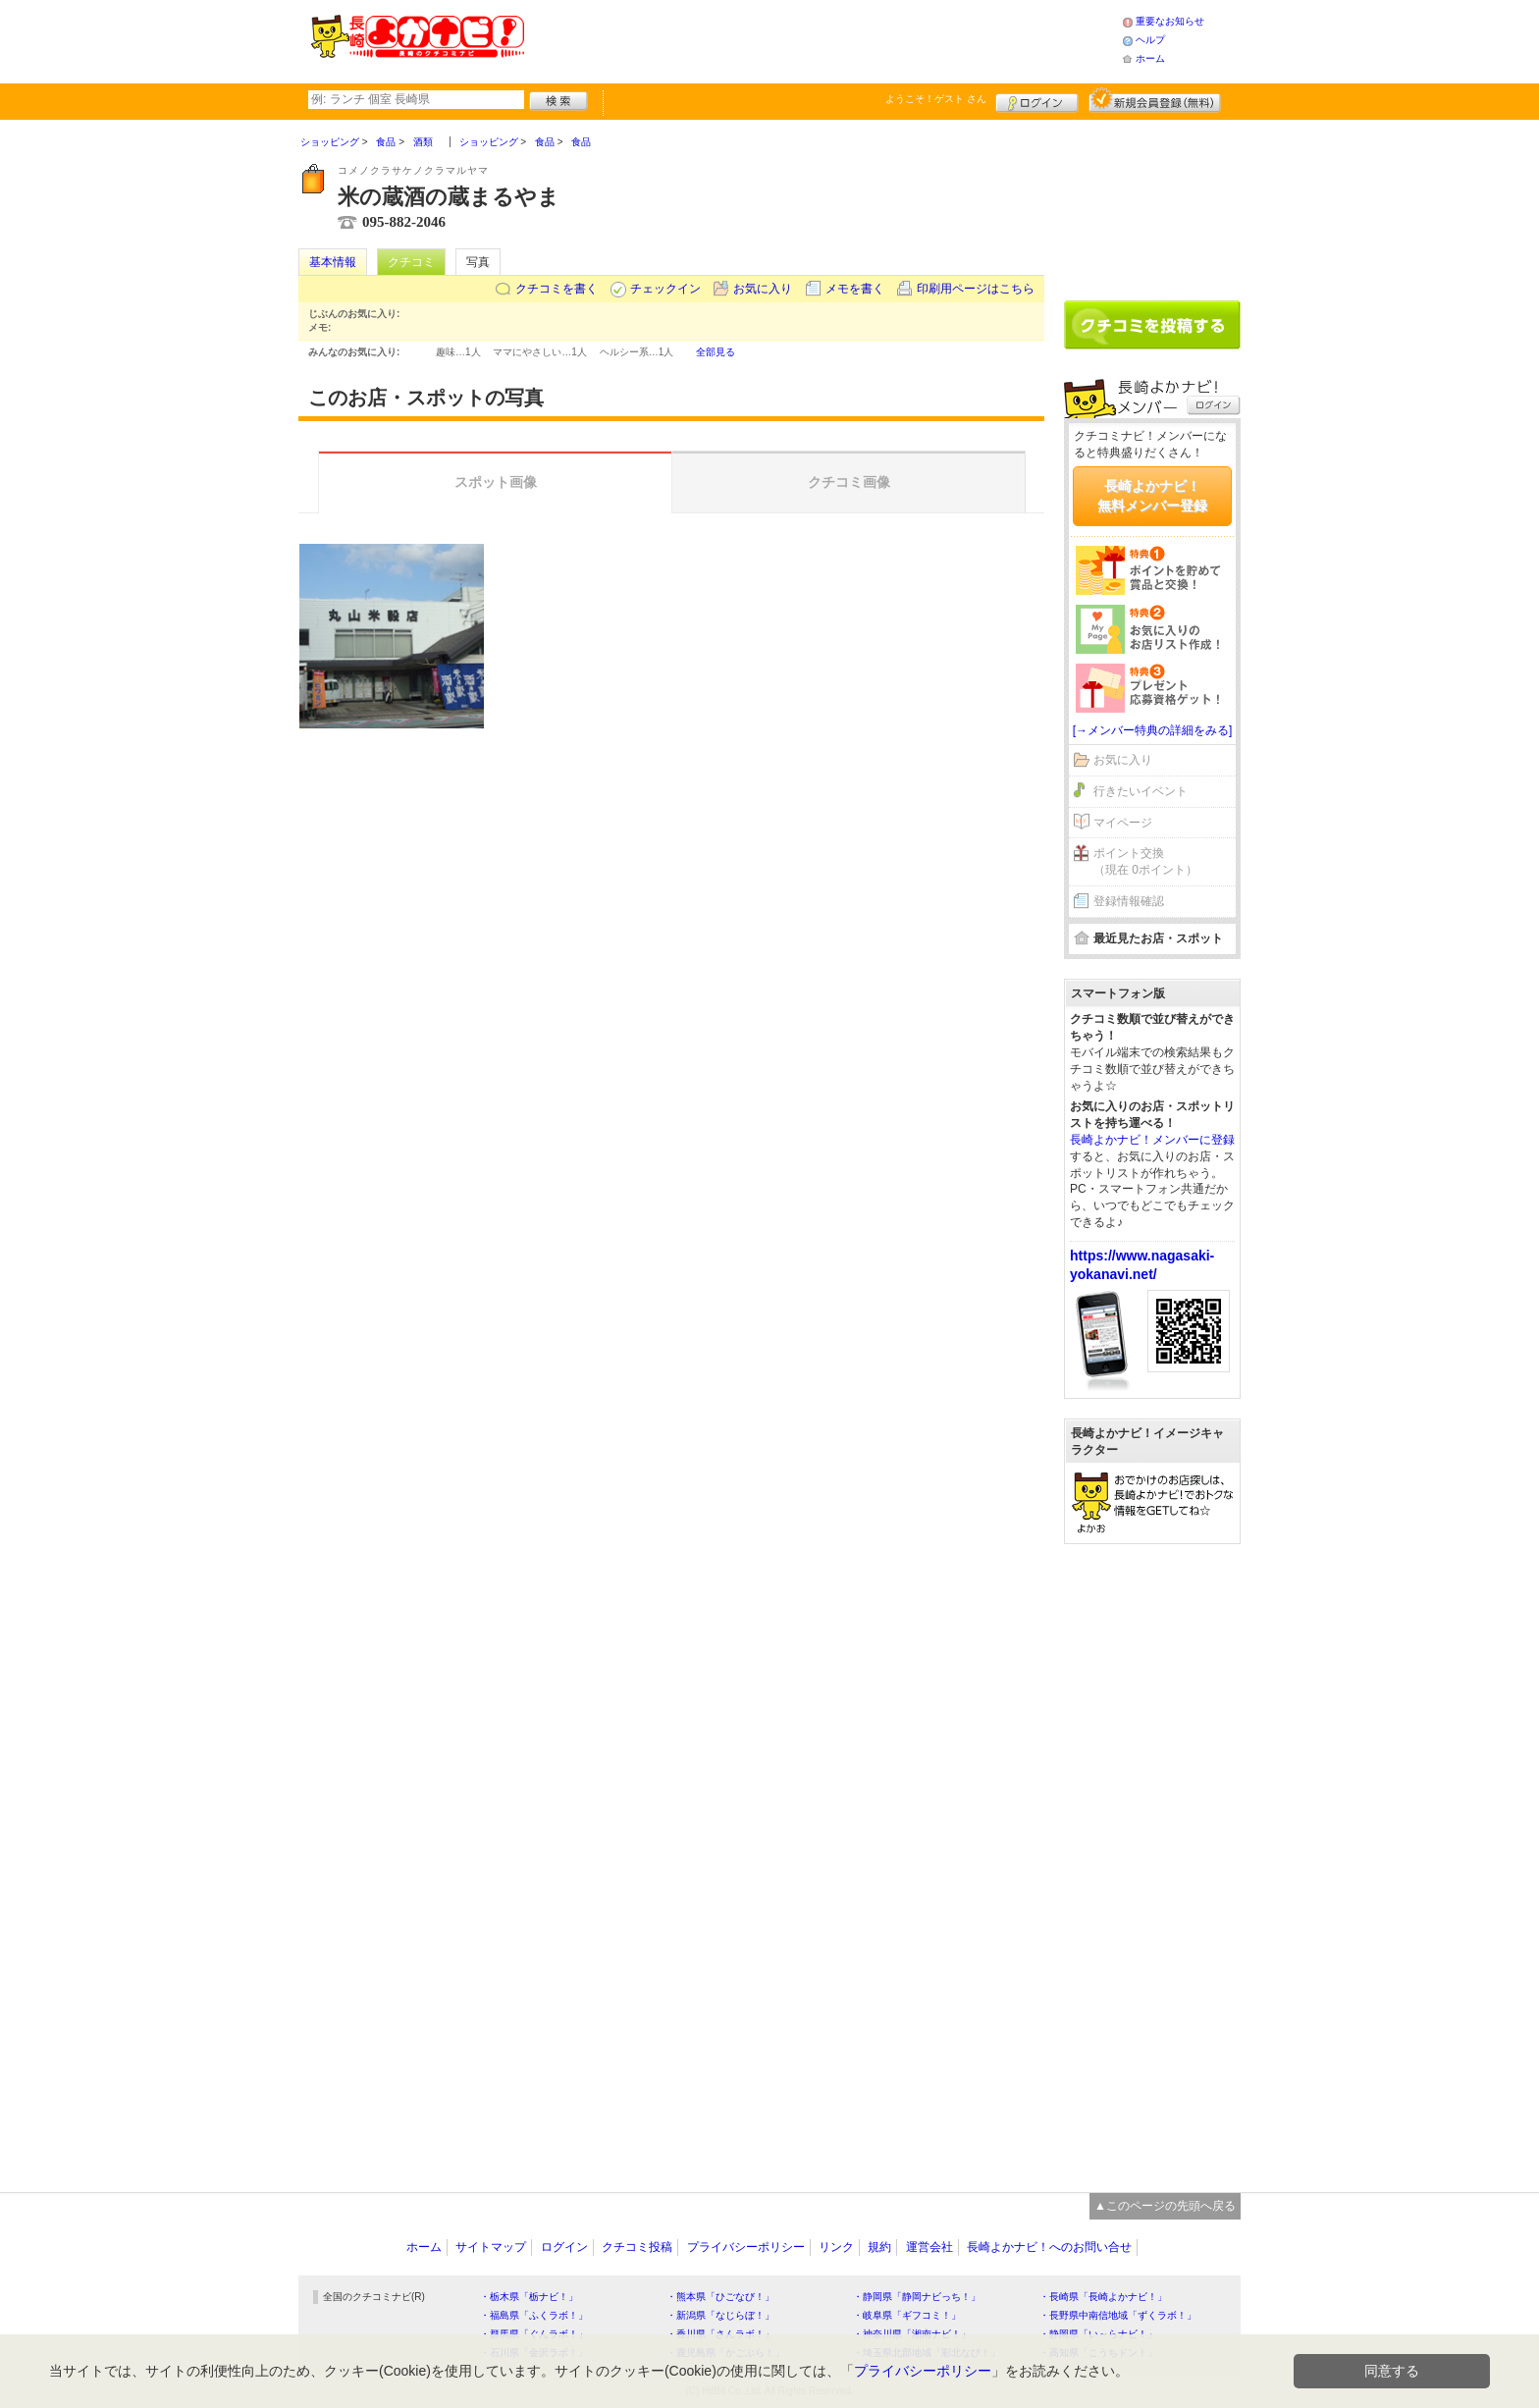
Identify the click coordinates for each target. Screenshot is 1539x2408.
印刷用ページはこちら (976, 288)
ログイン (1037, 100)
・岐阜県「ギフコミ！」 (907, 2315)
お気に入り (762, 288)
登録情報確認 (1128, 901)
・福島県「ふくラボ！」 (534, 2315)
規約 (879, 2247)
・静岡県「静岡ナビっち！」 (917, 2296)
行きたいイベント (1140, 791)
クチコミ (411, 262)
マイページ (1122, 822)
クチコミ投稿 (637, 2247)
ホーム (1150, 58)
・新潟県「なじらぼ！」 (720, 2315)
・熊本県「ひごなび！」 (720, 2296)
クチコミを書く (556, 288)
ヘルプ (1150, 39)
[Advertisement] (822, 39)
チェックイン (665, 288)
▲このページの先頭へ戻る (1165, 2206)
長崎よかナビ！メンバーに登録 (1152, 1140)
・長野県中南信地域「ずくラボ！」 (1117, 2315)
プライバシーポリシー (746, 2247)
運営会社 (929, 2247)
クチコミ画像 (849, 482)
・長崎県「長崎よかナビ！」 (1103, 2296)
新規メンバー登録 (1154, 100)
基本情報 (332, 262)
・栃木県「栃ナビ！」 (529, 2296)
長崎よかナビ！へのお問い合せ (1049, 2247)
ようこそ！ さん (935, 98)
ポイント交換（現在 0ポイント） (1145, 861)
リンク (836, 2247)
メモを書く (854, 288)
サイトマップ (490, 2247)
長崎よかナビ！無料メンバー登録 (1152, 495)
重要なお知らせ (1170, 21)
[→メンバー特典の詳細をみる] (1153, 730)
